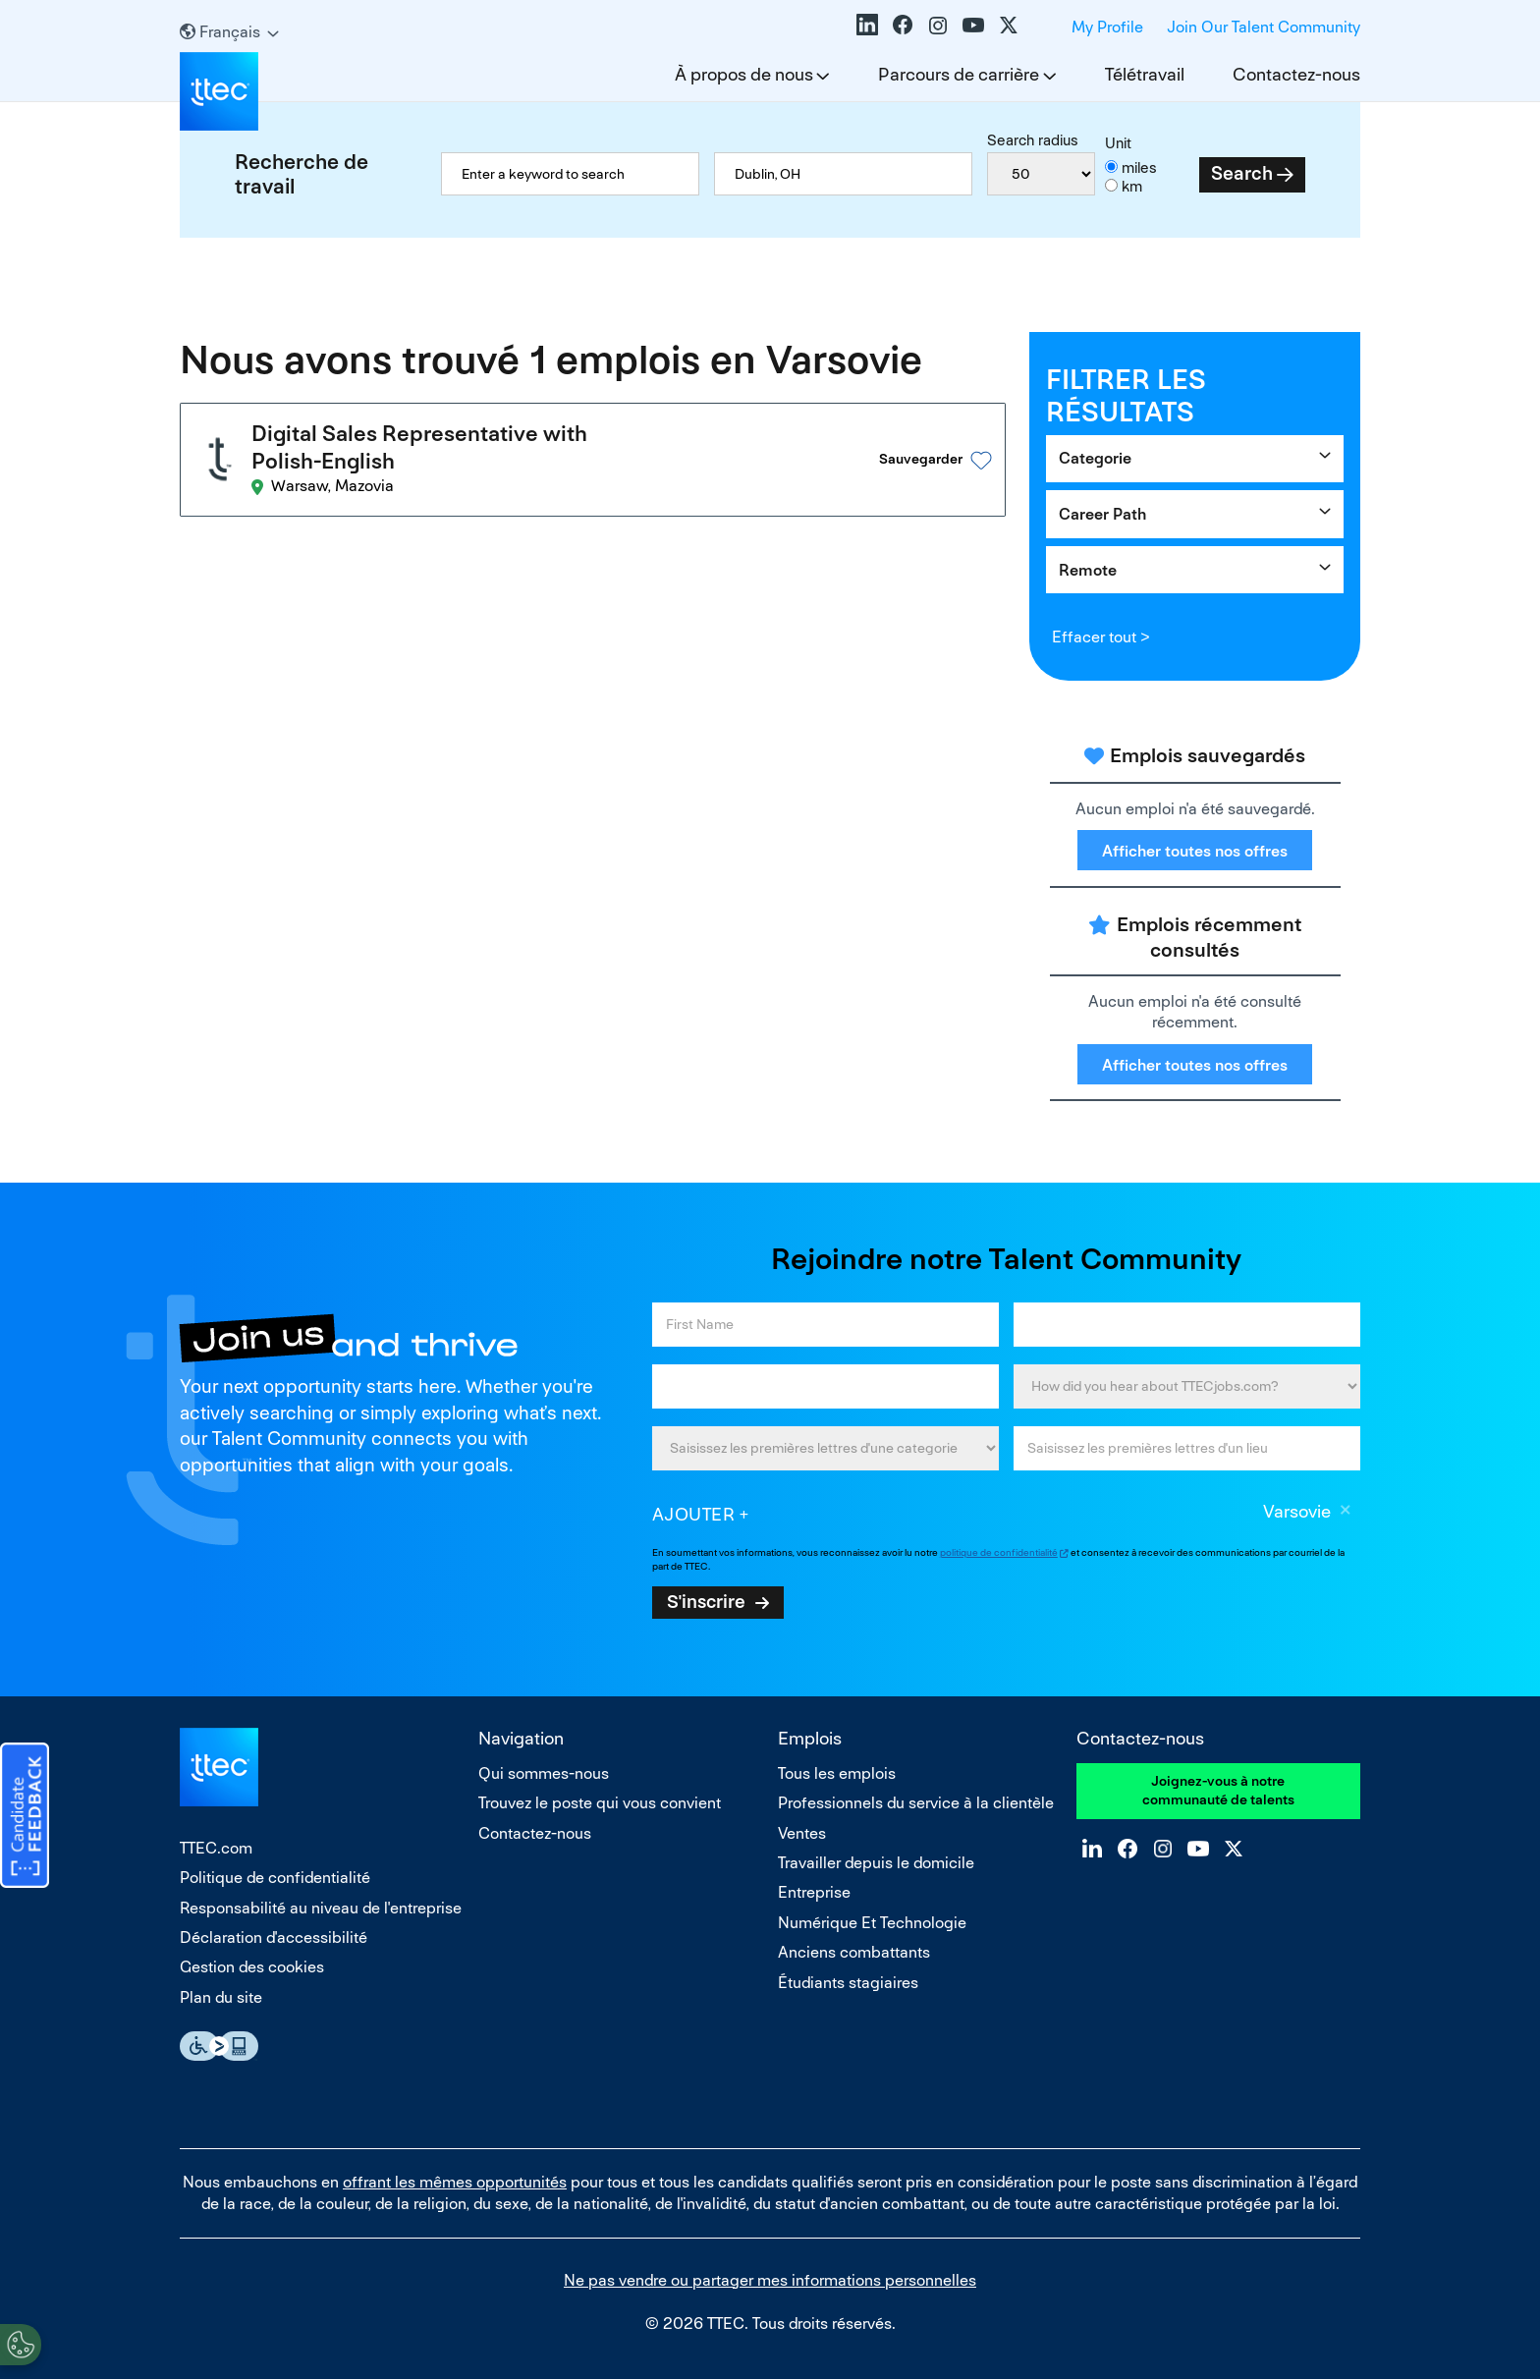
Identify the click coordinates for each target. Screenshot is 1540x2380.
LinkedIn (867, 24)
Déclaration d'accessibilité (273, 1937)
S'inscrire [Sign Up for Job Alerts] (706, 1601)
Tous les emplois (837, 1773)
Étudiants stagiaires (848, 1982)
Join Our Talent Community (1263, 27)
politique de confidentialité (999, 1552)
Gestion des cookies (252, 1967)
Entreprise (814, 1892)
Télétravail (1144, 74)
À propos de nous (744, 74)
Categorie (1095, 458)
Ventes (802, 1833)
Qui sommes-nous (543, 1773)
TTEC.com (216, 1848)
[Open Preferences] (20, 2339)
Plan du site (221, 1997)
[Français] (229, 32)
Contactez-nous (1296, 74)
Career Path (1102, 514)
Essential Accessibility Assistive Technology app (219, 2046)
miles (1139, 167)
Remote (1088, 570)
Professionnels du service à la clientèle (916, 1803)
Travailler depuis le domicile (876, 1863)
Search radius (1032, 140)
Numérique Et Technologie (872, 1922)
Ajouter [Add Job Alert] (694, 1514)
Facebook (902, 24)
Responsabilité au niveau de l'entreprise (321, 1908)
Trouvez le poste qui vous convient (599, 1803)
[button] (931, 455)
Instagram (938, 24)
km (1132, 186)
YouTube (973, 24)
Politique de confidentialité (275, 1877)
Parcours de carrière (958, 74)
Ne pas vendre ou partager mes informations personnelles (770, 2280)
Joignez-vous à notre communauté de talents (1218, 1790)
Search (1242, 173)
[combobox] (843, 173)
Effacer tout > (1100, 637)
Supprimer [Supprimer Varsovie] (1345, 1512)
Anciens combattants (854, 1952)
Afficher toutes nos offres (1195, 851)
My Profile (1107, 27)
